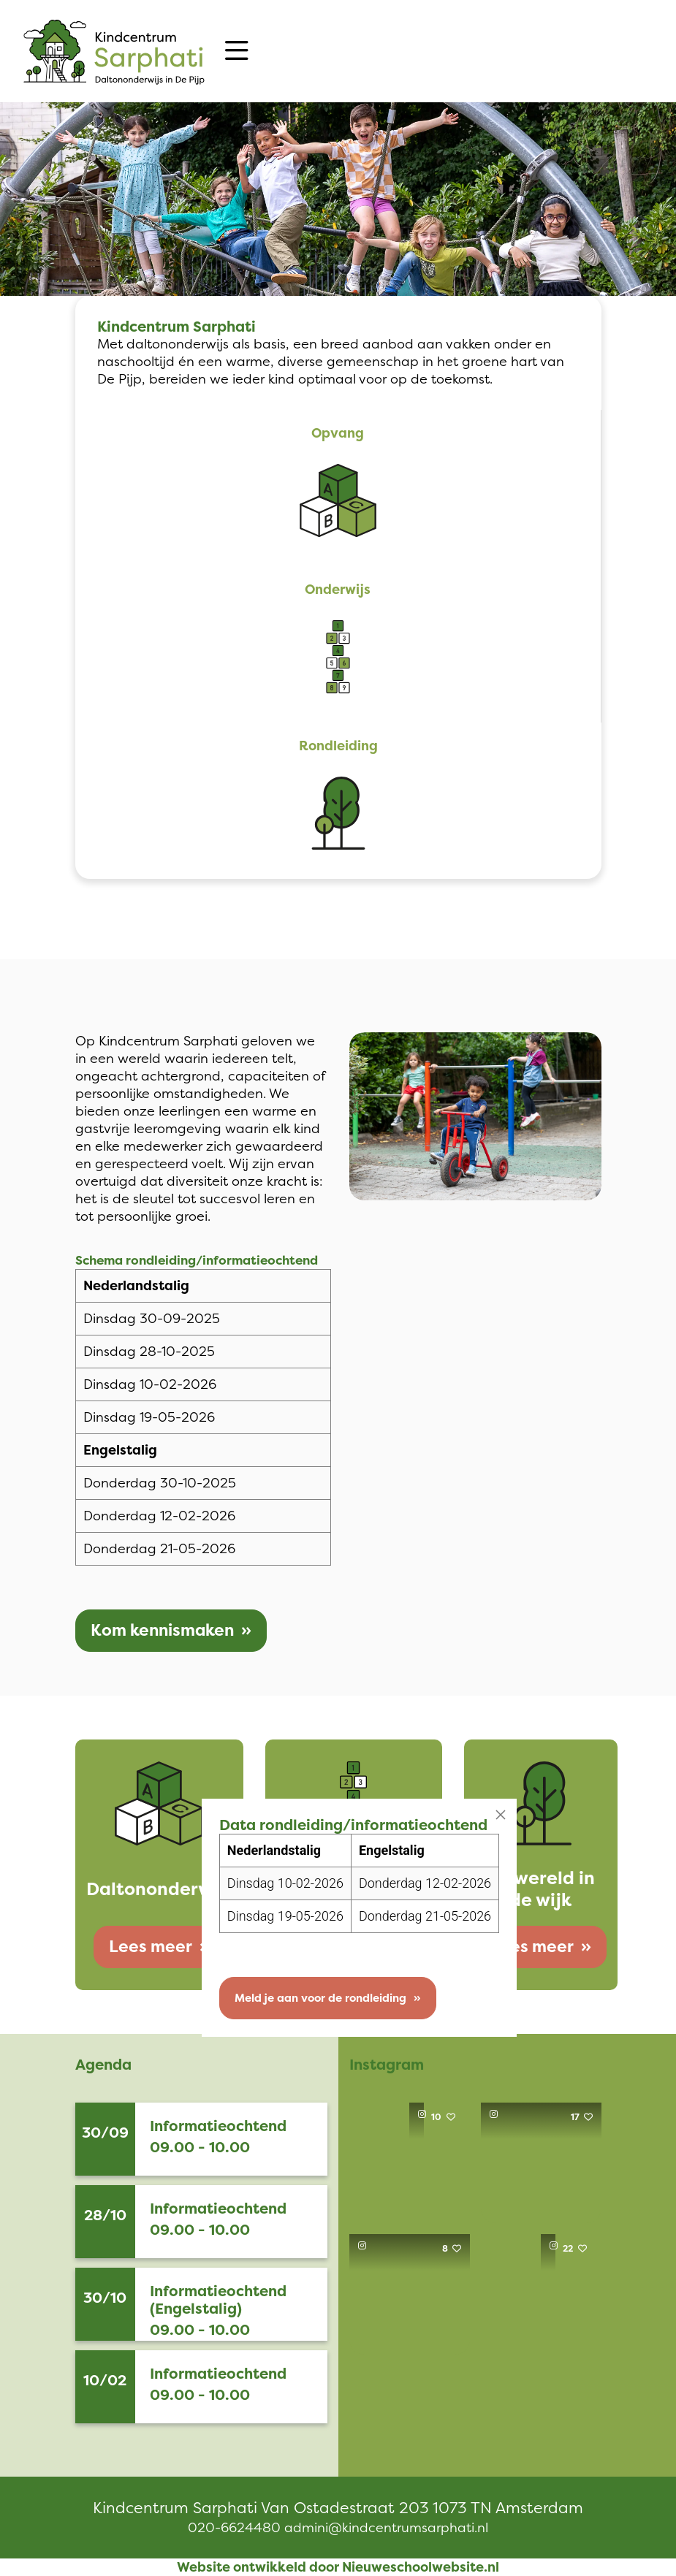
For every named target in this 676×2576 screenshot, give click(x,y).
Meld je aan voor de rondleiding (317, 1998)
